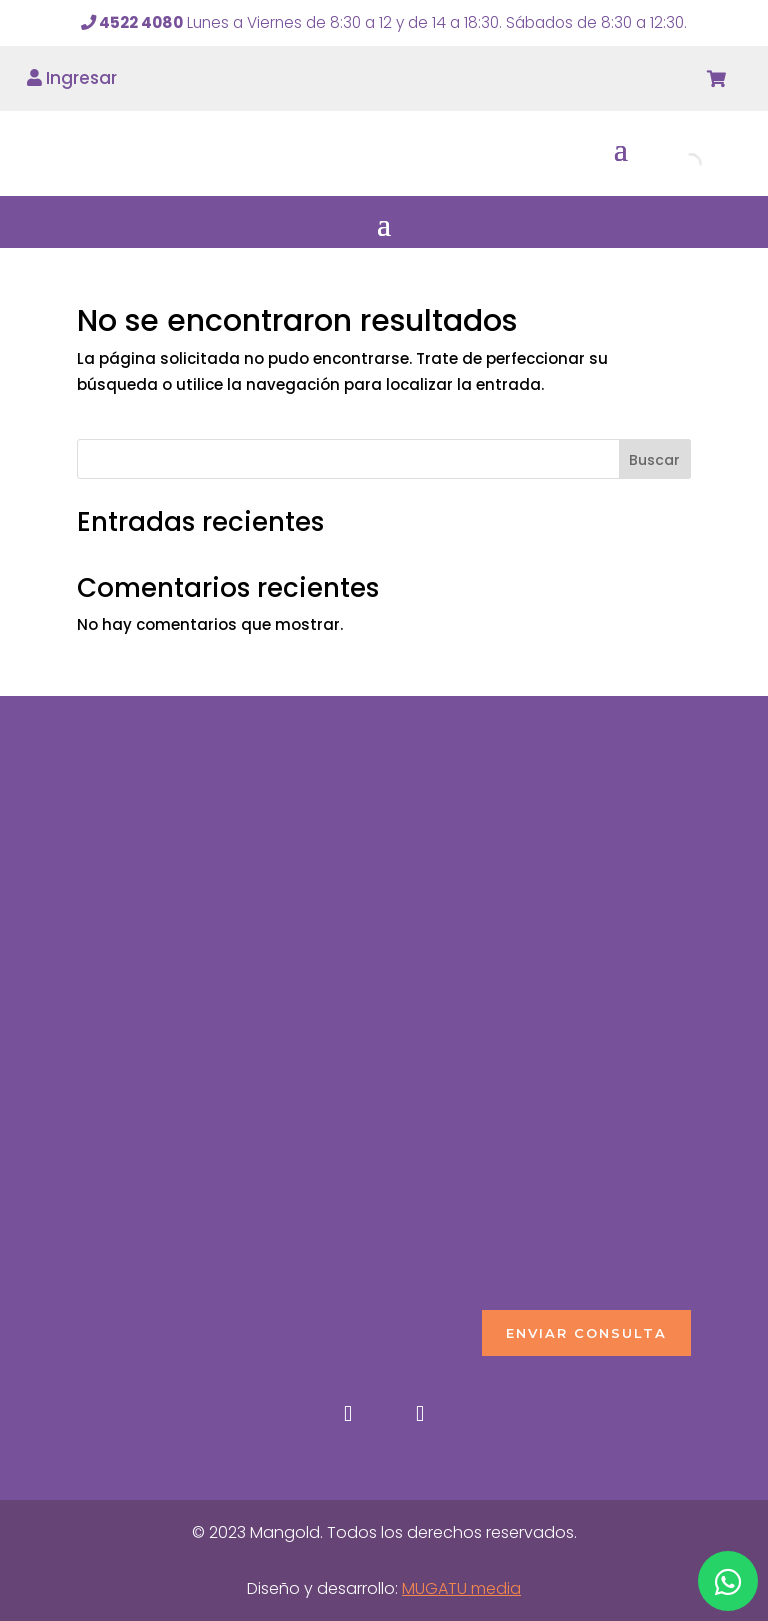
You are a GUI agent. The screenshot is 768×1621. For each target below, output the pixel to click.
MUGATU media (461, 1588)
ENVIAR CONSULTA (586, 1333)
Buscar (654, 460)
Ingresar (72, 78)
